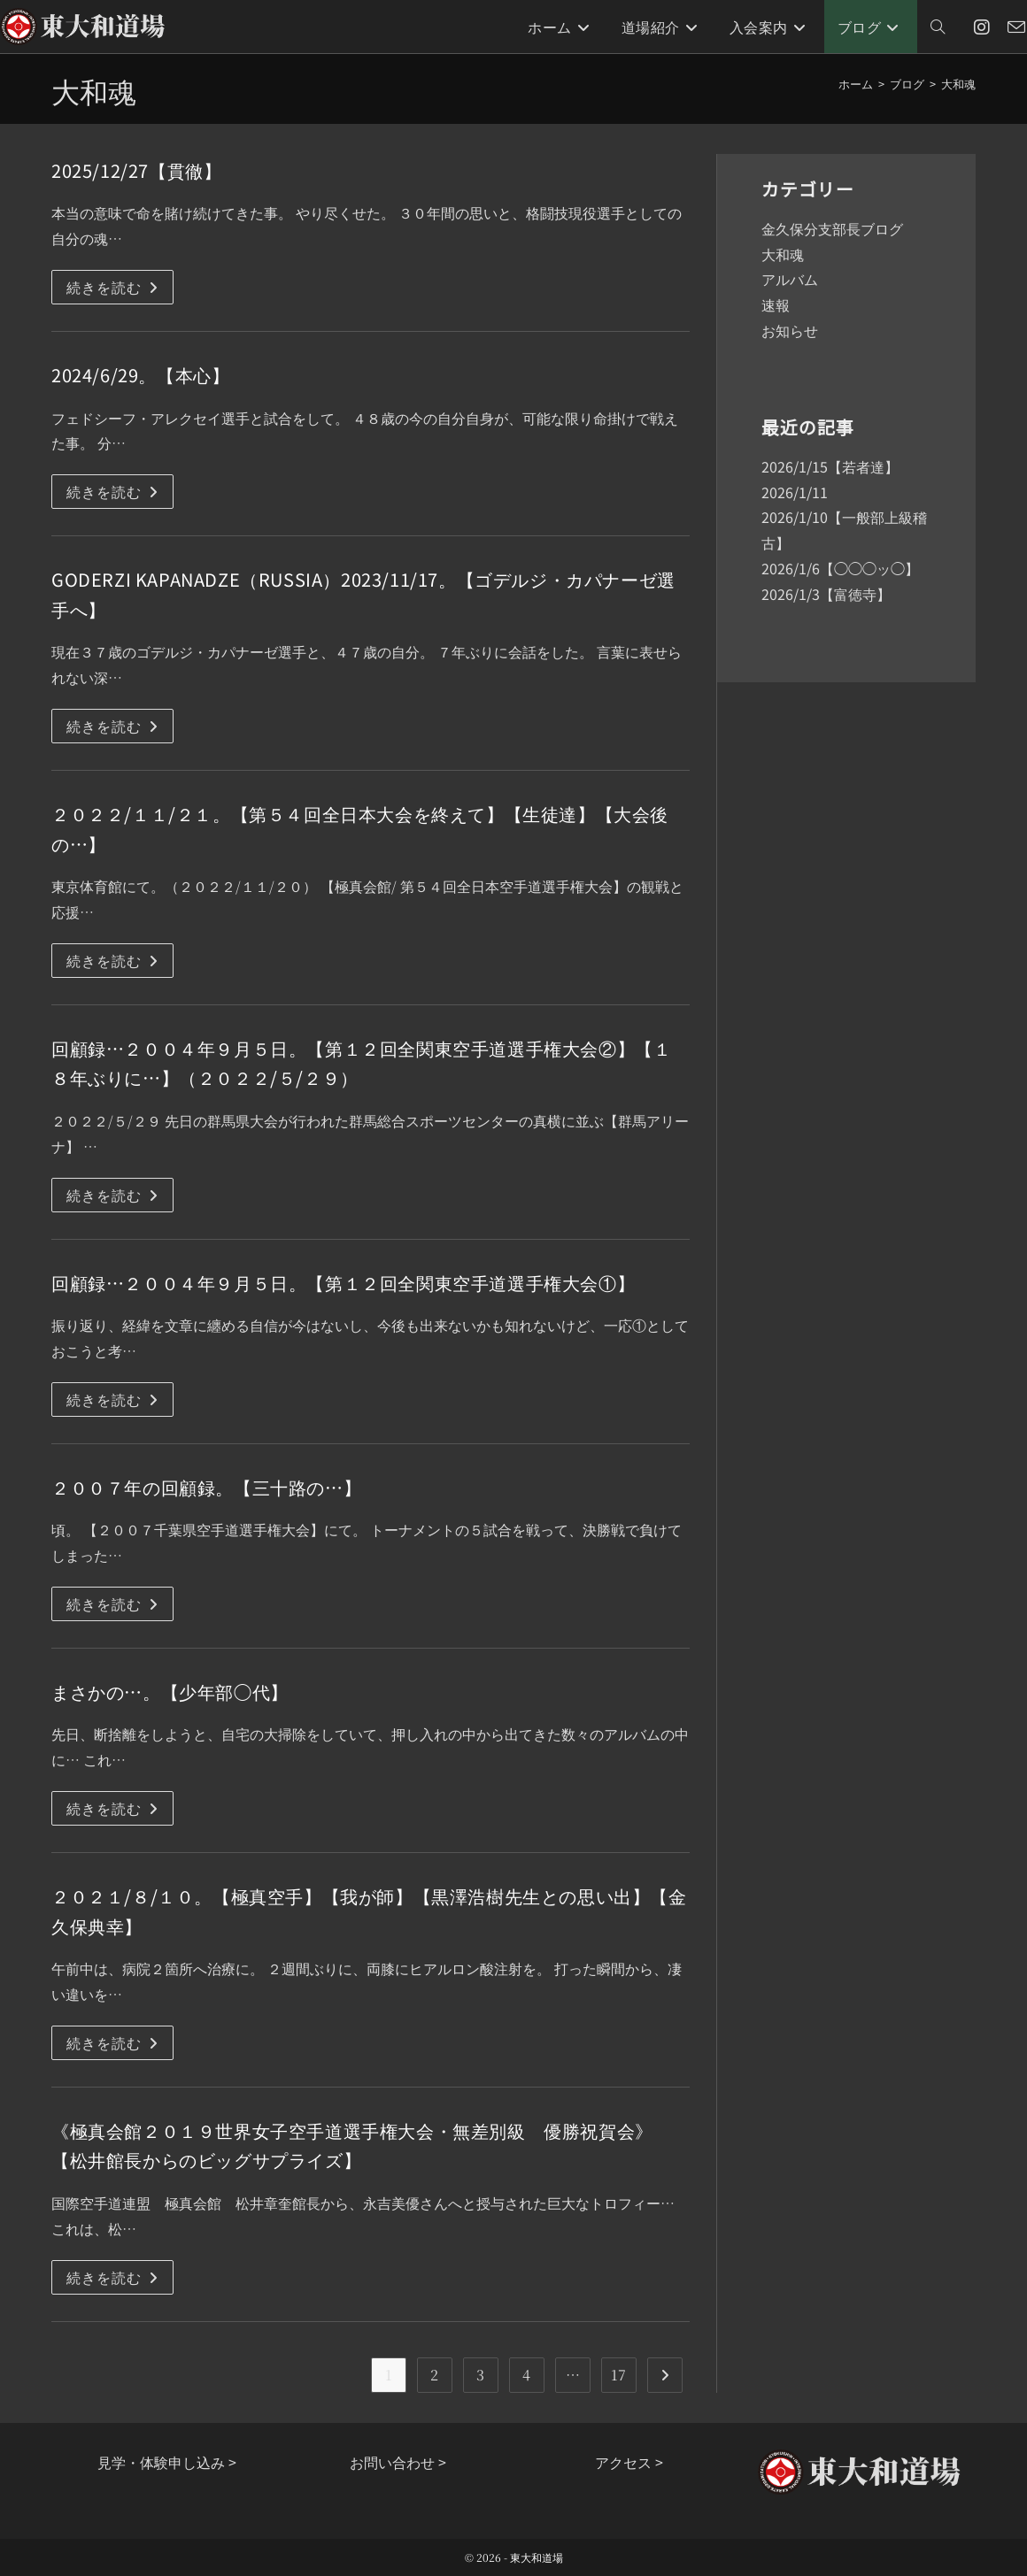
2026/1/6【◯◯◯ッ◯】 (840, 568)
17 (618, 2375)
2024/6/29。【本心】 (140, 375)
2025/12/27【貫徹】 (136, 170)
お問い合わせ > (398, 2461)
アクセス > (629, 2461)
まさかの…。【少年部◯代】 (170, 1691)
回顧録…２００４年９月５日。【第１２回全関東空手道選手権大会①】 (343, 1283)
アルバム (789, 278)
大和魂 (958, 83)
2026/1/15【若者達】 (830, 466)
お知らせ (789, 330)
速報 (775, 304)
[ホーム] (855, 83)
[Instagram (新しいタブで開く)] (982, 27)
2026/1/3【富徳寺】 (826, 593)
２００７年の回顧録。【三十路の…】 (206, 1487)
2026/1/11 (794, 492)
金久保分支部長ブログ (832, 228)
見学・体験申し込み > (166, 2461)
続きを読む (120, 290)
